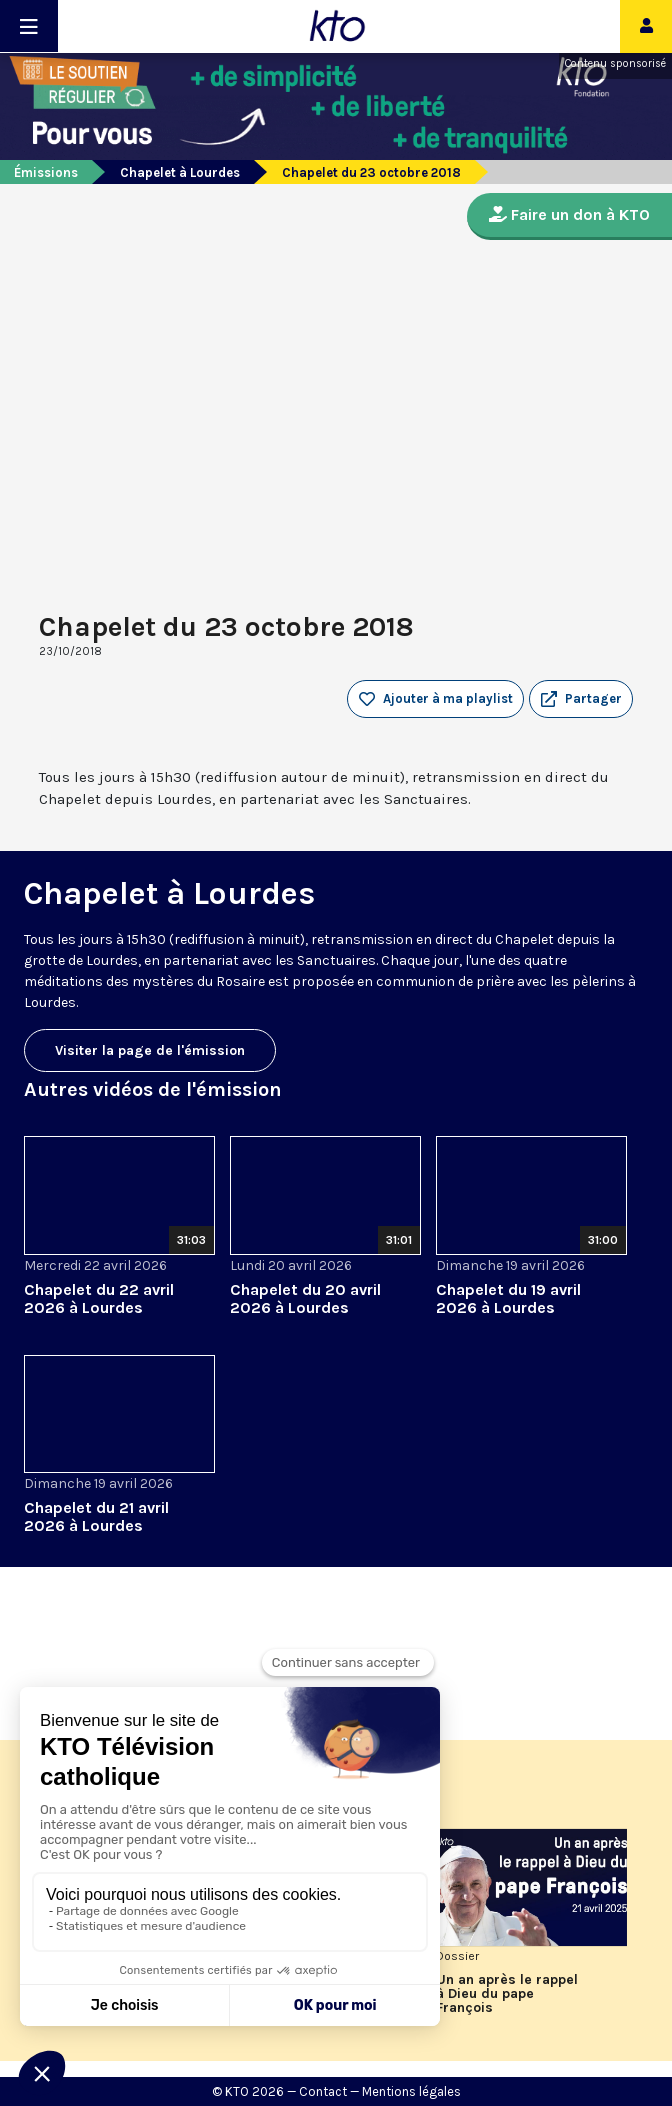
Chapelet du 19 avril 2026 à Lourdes (508, 1298)
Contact (323, 2091)
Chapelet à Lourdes (180, 172)
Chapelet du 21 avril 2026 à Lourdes (96, 1516)
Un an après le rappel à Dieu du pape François (507, 1994)
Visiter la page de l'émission (150, 1050)
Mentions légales (411, 2091)
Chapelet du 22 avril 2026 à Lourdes (99, 1298)
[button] (581, 699)
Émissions (46, 172)
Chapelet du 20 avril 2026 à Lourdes (305, 1298)
